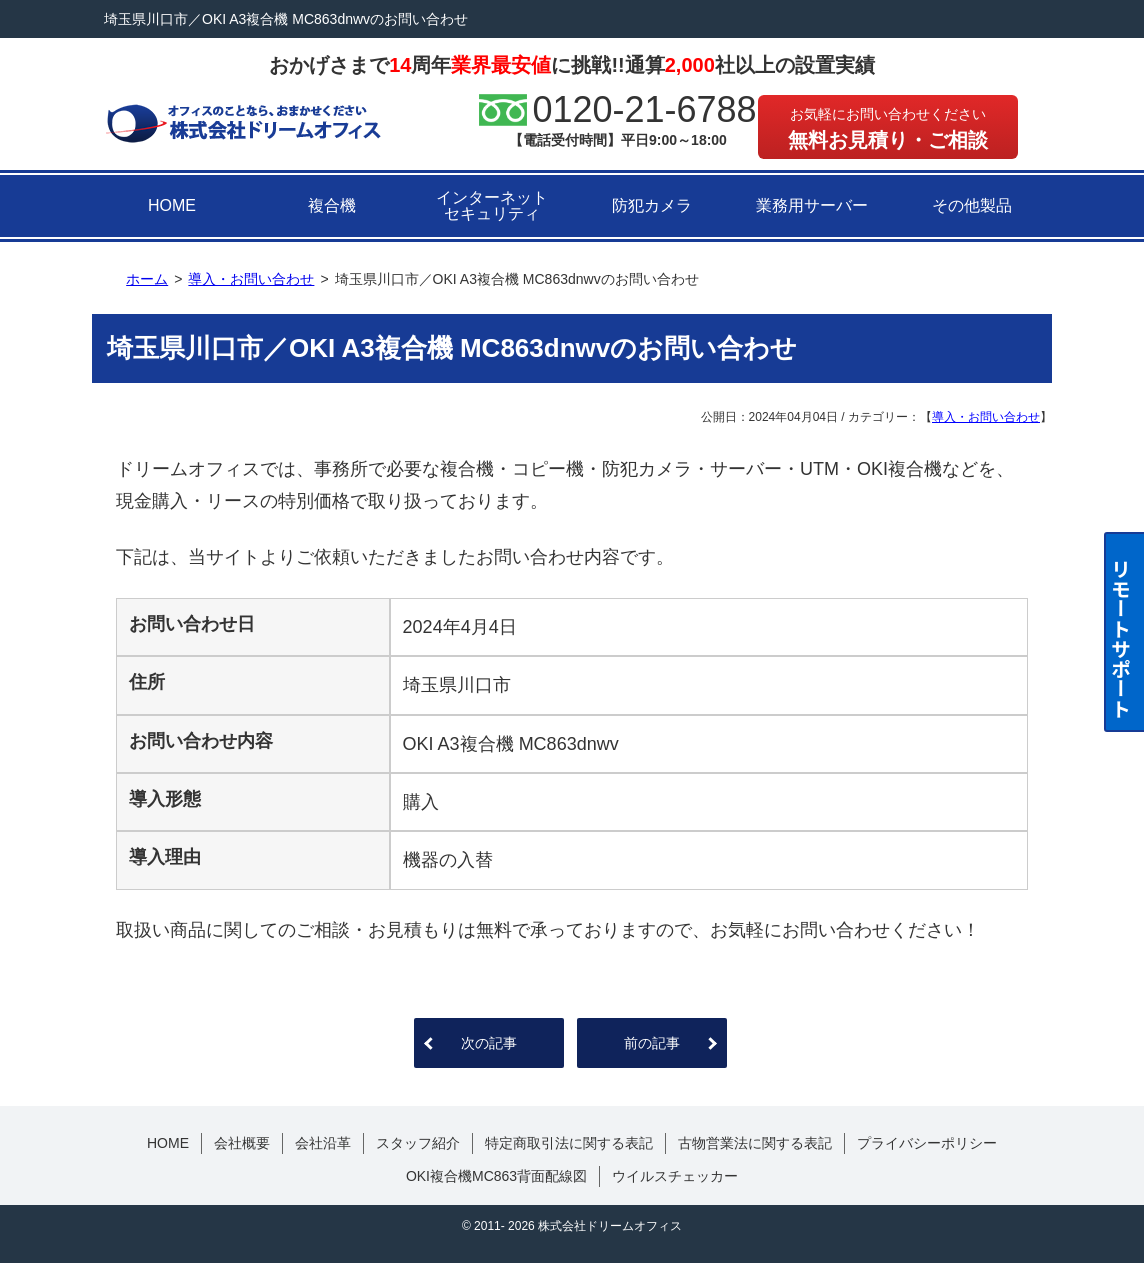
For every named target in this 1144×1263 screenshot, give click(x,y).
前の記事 (652, 1043)
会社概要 (242, 1143)
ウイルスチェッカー (675, 1176)
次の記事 (489, 1043)
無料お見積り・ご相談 (888, 128)
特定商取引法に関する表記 (569, 1143)
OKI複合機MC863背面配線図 (496, 1176)
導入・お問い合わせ (986, 417)
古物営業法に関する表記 (755, 1143)
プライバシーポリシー (927, 1143)
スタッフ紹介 (418, 1143)
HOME (172, 205)
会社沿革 (323, 1143)
